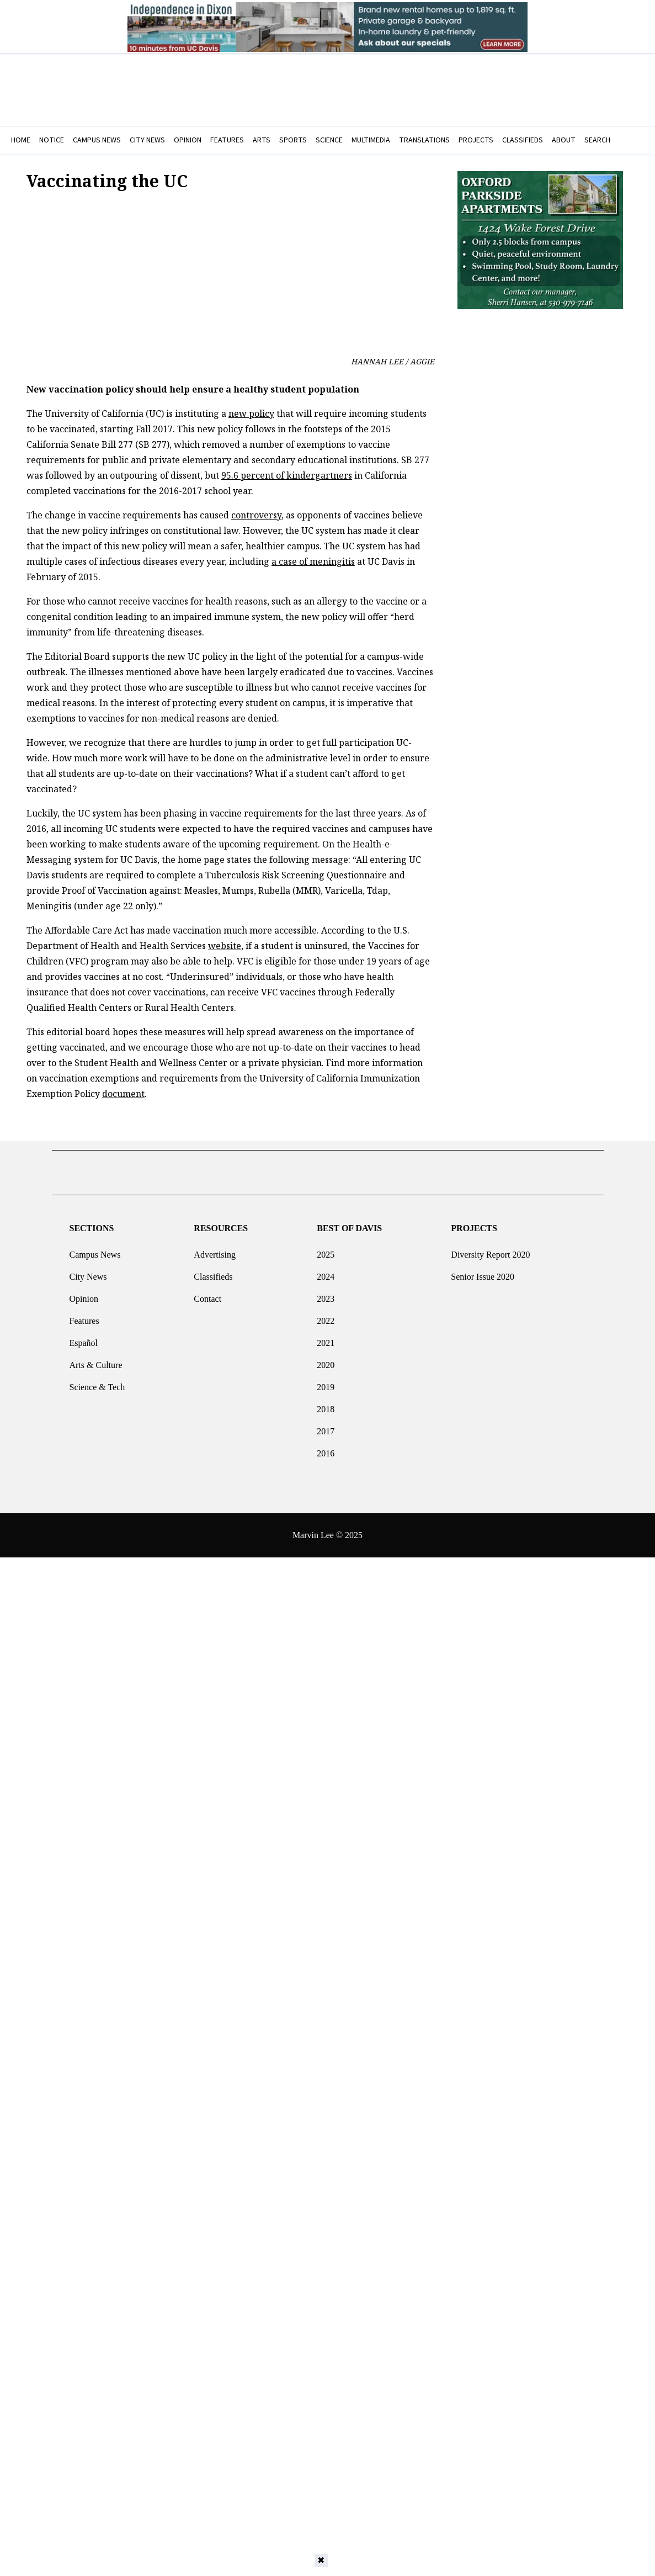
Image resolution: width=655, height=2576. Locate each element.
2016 (325, 1449)
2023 (325, 1294)
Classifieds (213, 1272)
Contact (207, 1294)
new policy (251, 413)
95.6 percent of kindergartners (286, 475)
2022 (325, 1316)
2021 (325, 1338)
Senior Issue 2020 (482, 1272)
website (224, 946)
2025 (325, 1250)
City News (87, 1272)
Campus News (94, 1250)
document (123, 1094)
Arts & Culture (95, 1360)
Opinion (83, 1294)
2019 (325, 1382)
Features (84, 1316)
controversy (256, 515)
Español (83, 1338)
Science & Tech (97, 1382)
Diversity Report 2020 (490, 1250)
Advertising (215, 1250)
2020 (325, 1360)
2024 (325, 1272)
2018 (325, 1404)
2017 (325, 1427)
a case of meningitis (313, 561)
